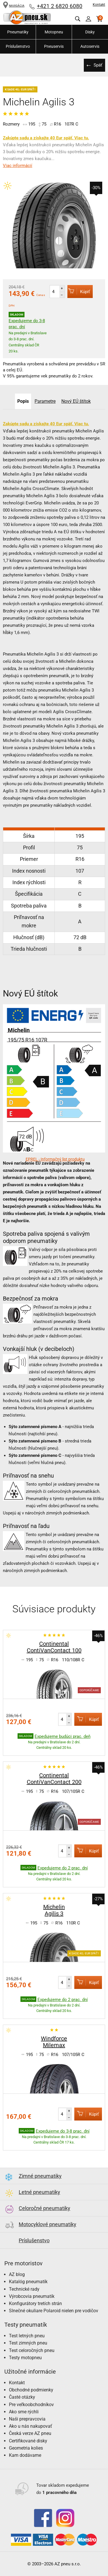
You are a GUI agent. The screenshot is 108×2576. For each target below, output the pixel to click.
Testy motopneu (25, 2357)
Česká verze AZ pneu (30, 2433)
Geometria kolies (26, 2448)
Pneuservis (54, 46)
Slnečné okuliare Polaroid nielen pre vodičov (53, 2310)
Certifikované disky (28, 2441)
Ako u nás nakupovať (30, 2426)
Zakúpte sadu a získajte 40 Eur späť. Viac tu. (46, 138)
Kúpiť (78, 291)
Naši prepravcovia (27, 2419)
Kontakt (99, 4)
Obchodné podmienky (31, 2390)
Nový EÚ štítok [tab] (76, 401)
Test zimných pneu (28, 2343)
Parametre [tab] (45, 401)
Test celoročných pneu (31, 2350)
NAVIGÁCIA (13, 5)
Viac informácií (17, 165)
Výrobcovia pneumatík (31, 2296)
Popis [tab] (23, 401)
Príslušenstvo (18, 46)
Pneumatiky (18, 32)
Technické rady (24, 2289)
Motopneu (54, 32)
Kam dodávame (25, 2455)
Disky (90, 32)
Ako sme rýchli (24, 2411)
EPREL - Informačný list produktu (55, 1159)
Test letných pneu (27, 2335)
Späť (98, 65)
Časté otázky (22, 2397)
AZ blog (17, 2274)
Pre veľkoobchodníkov (31, 2404)
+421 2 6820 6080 (59, 6)
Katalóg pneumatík (28, 2281)
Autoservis (89, 46)
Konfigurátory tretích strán (35, 2303)
